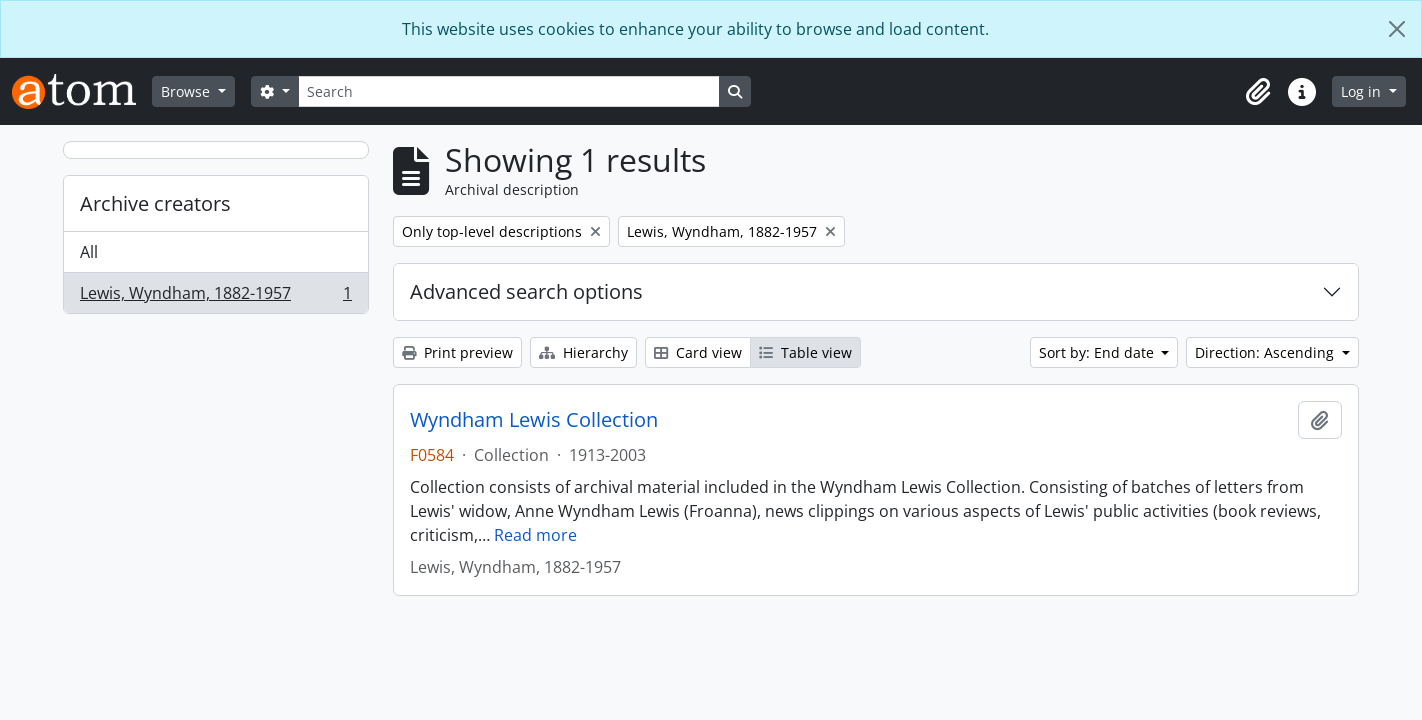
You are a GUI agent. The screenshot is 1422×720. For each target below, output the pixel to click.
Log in (1363, 91)
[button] (1258, 92)
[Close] (1397, 29)
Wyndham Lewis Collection (534, 420)
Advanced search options (526, 291)
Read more (535, 535)
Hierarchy (583, 352)
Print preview (457, 352)
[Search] (509, 91)
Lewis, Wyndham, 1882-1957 (215, 297)
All (89, 252)
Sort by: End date (1098, 352)
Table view (805, 352)
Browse (187, 91)
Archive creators (155, 203)
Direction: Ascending (1266, 352)
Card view (698, 352)
